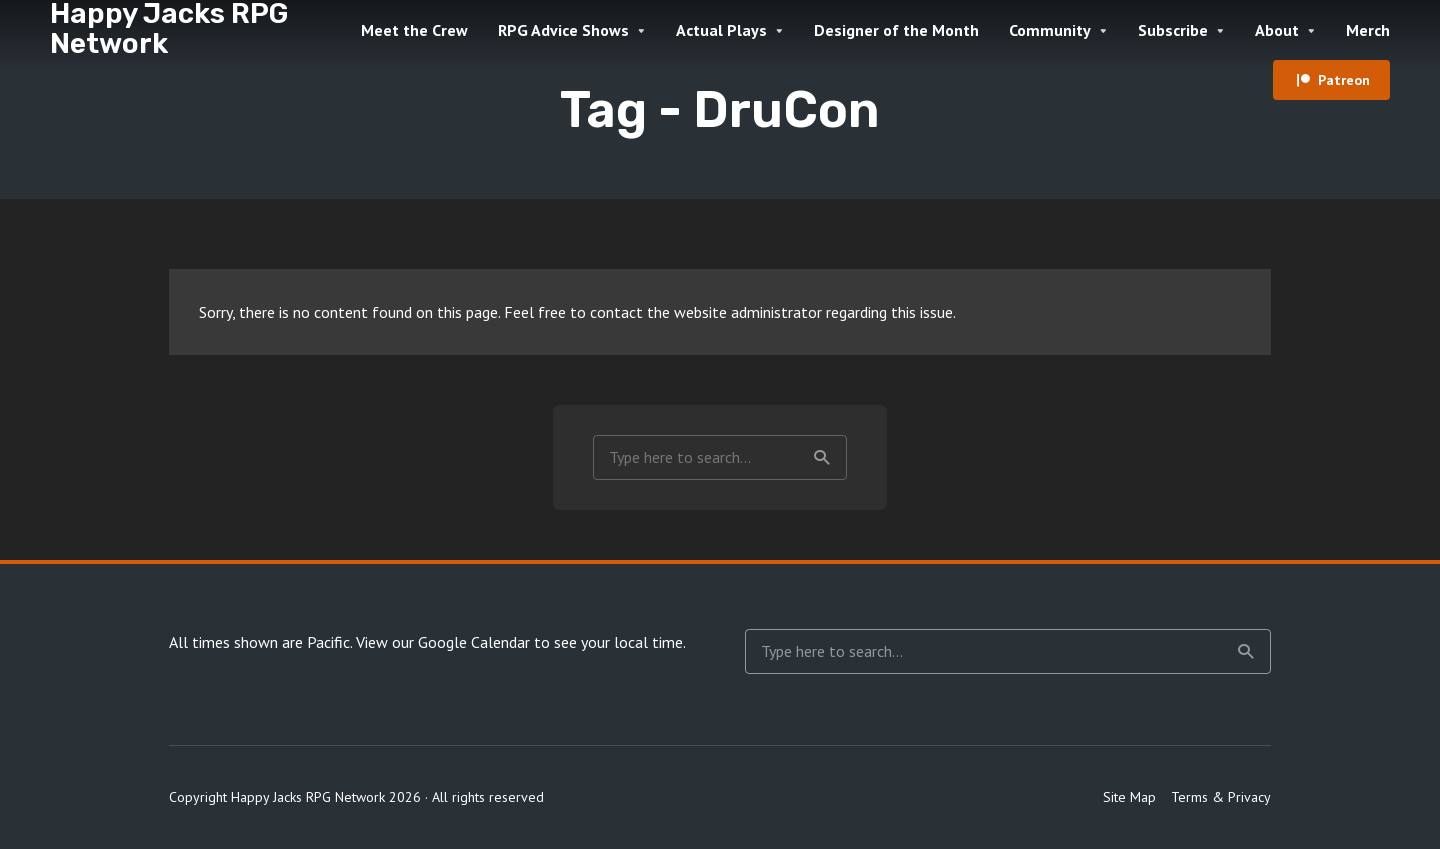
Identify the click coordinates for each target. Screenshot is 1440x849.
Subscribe (1173, 30)
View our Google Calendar (443, 642)
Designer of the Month (896, 30)
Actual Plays (721, 30)
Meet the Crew (414, 30)
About (1277, 30)
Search (822, 458)
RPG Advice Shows (563, 30)
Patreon (1344, 80)
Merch (1368, 30)
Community (1050, 30)
